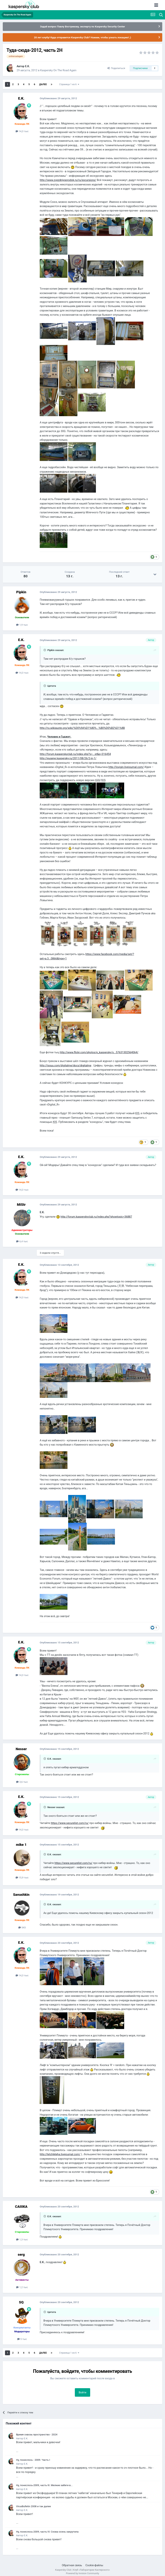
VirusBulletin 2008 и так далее (33, 2506)
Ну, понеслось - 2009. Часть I (33, 2459)
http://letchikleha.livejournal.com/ (60, 2154)
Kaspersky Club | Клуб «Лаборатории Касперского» (82, 2569)
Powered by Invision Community (82, 2573)
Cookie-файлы (94, 2565)
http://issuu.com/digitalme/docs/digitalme (65, 1065)
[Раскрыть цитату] (45, 650)
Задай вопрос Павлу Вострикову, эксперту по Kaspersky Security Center (82, 26)
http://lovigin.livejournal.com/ (126, 767)
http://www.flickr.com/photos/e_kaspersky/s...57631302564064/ (99, 1052)
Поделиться (116, 68)
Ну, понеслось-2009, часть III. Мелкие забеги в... (44, 2485)
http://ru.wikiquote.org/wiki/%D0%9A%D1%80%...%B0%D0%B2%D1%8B (82, 728)
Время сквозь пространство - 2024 (36, 2434)
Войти (82, 2392)
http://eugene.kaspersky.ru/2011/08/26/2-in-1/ (68, 758)
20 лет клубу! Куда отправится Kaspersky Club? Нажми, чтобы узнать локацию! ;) (82, 37)
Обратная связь (72, 2565)
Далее (43, 84)
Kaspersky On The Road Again (58, 70)
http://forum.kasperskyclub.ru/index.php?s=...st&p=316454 (75, 754)
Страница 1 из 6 (69, 84)
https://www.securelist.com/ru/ (70, 1823)
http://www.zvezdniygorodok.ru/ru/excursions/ (68, 180)
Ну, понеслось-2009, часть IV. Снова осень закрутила (47, 2531)
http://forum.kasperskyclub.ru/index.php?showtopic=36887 (96, 1216)
